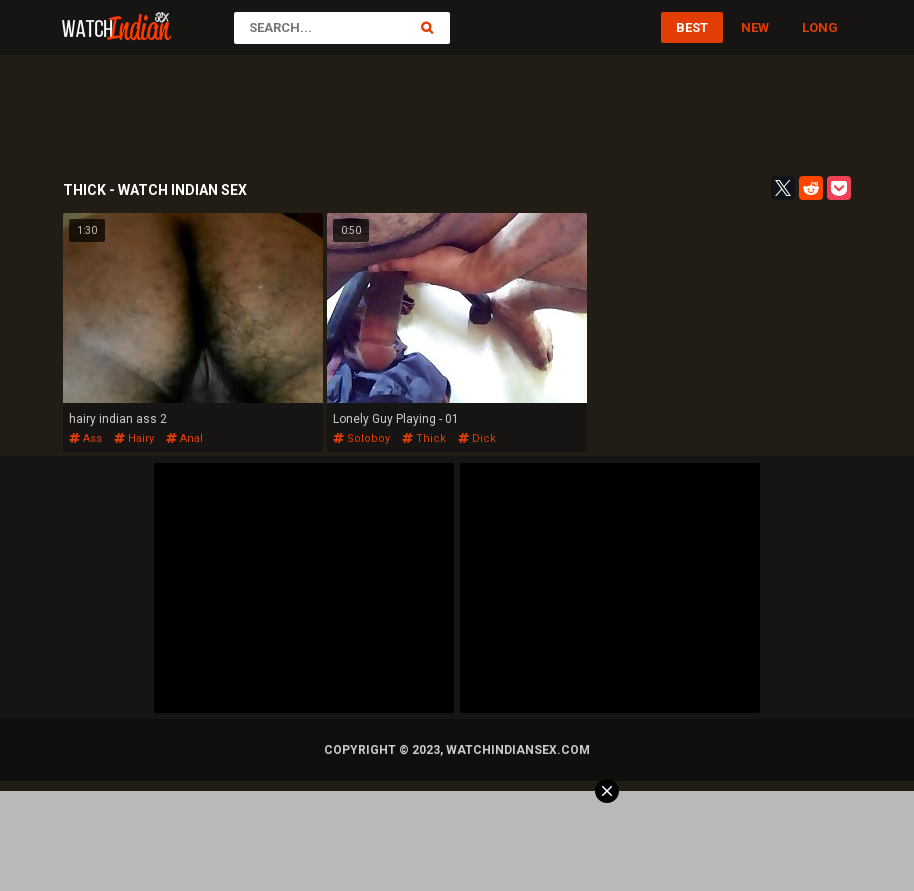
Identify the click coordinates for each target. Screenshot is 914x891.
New (755, 27)
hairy (134, 438)
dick (477, 438)
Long (820, 27)
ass (85, 438)
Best (692, 27)
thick (424, 438)
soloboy (361, 438)
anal (184, 438)
